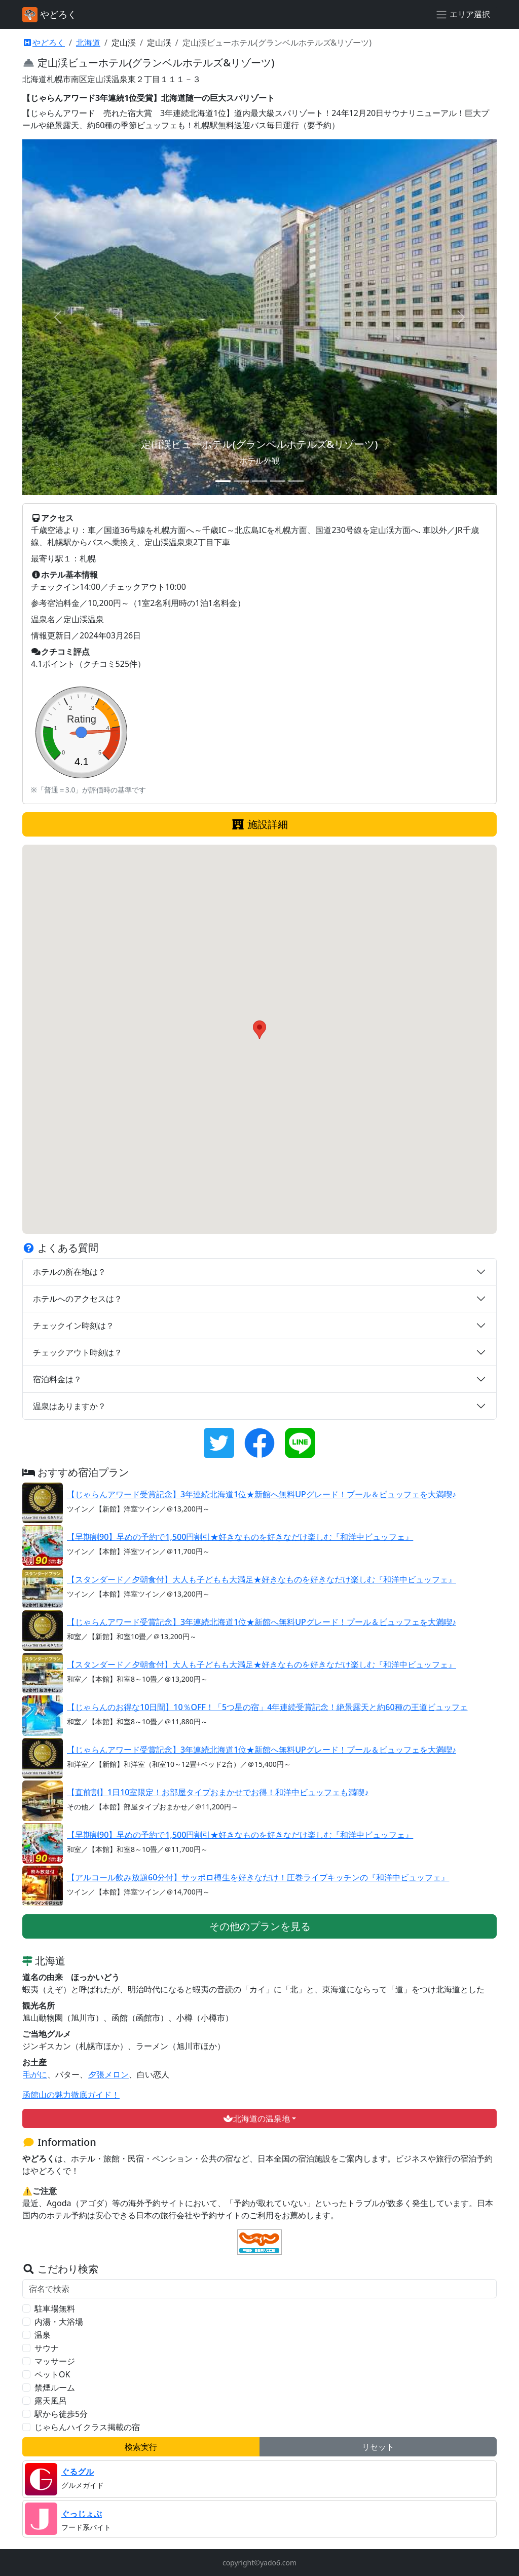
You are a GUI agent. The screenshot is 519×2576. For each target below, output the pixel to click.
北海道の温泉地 (256, 2118)
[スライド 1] (223, 481)
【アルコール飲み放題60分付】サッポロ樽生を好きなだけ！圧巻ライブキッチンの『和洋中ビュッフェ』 (258, 1877)
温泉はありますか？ (69, 1406)
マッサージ (54, 2361)
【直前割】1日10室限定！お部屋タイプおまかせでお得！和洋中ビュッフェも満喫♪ (218, 1792)
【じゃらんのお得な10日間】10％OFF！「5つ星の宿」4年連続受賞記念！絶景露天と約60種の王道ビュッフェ (267, 1707)
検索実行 (141, 2446)
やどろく (43, 42)
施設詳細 (259, 824)
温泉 (42, 2334)
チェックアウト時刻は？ (77, 1352)
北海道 (88, 42)
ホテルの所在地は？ (69, 1271)
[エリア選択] (463, 15)
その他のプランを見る (260, 1926)
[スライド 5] (296, 481)
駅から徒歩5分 (61, 2413)
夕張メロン (108, 2074)
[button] (259, 1029)
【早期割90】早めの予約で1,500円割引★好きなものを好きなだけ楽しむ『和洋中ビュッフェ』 (240, 1536)
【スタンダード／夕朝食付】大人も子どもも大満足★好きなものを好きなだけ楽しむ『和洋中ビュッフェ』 (262, 1579)
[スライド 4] (277, 481)
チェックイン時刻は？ (73, 1325)
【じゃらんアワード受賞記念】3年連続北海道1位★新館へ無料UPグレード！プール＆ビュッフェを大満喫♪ (262, 1494)
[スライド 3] (259, 481)
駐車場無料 (54, 2308)
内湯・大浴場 (58, 2321)
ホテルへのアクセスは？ (77, 1298)
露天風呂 (50, 2400)
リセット (378, 2446)
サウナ (46, 2348)
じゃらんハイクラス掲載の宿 (87, 2427)
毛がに (34, 2074)
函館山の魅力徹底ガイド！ (71, 2094)
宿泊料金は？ (57, 1379)
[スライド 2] (241, 481)
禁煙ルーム (54, 2387)
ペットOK (52, 2374)
